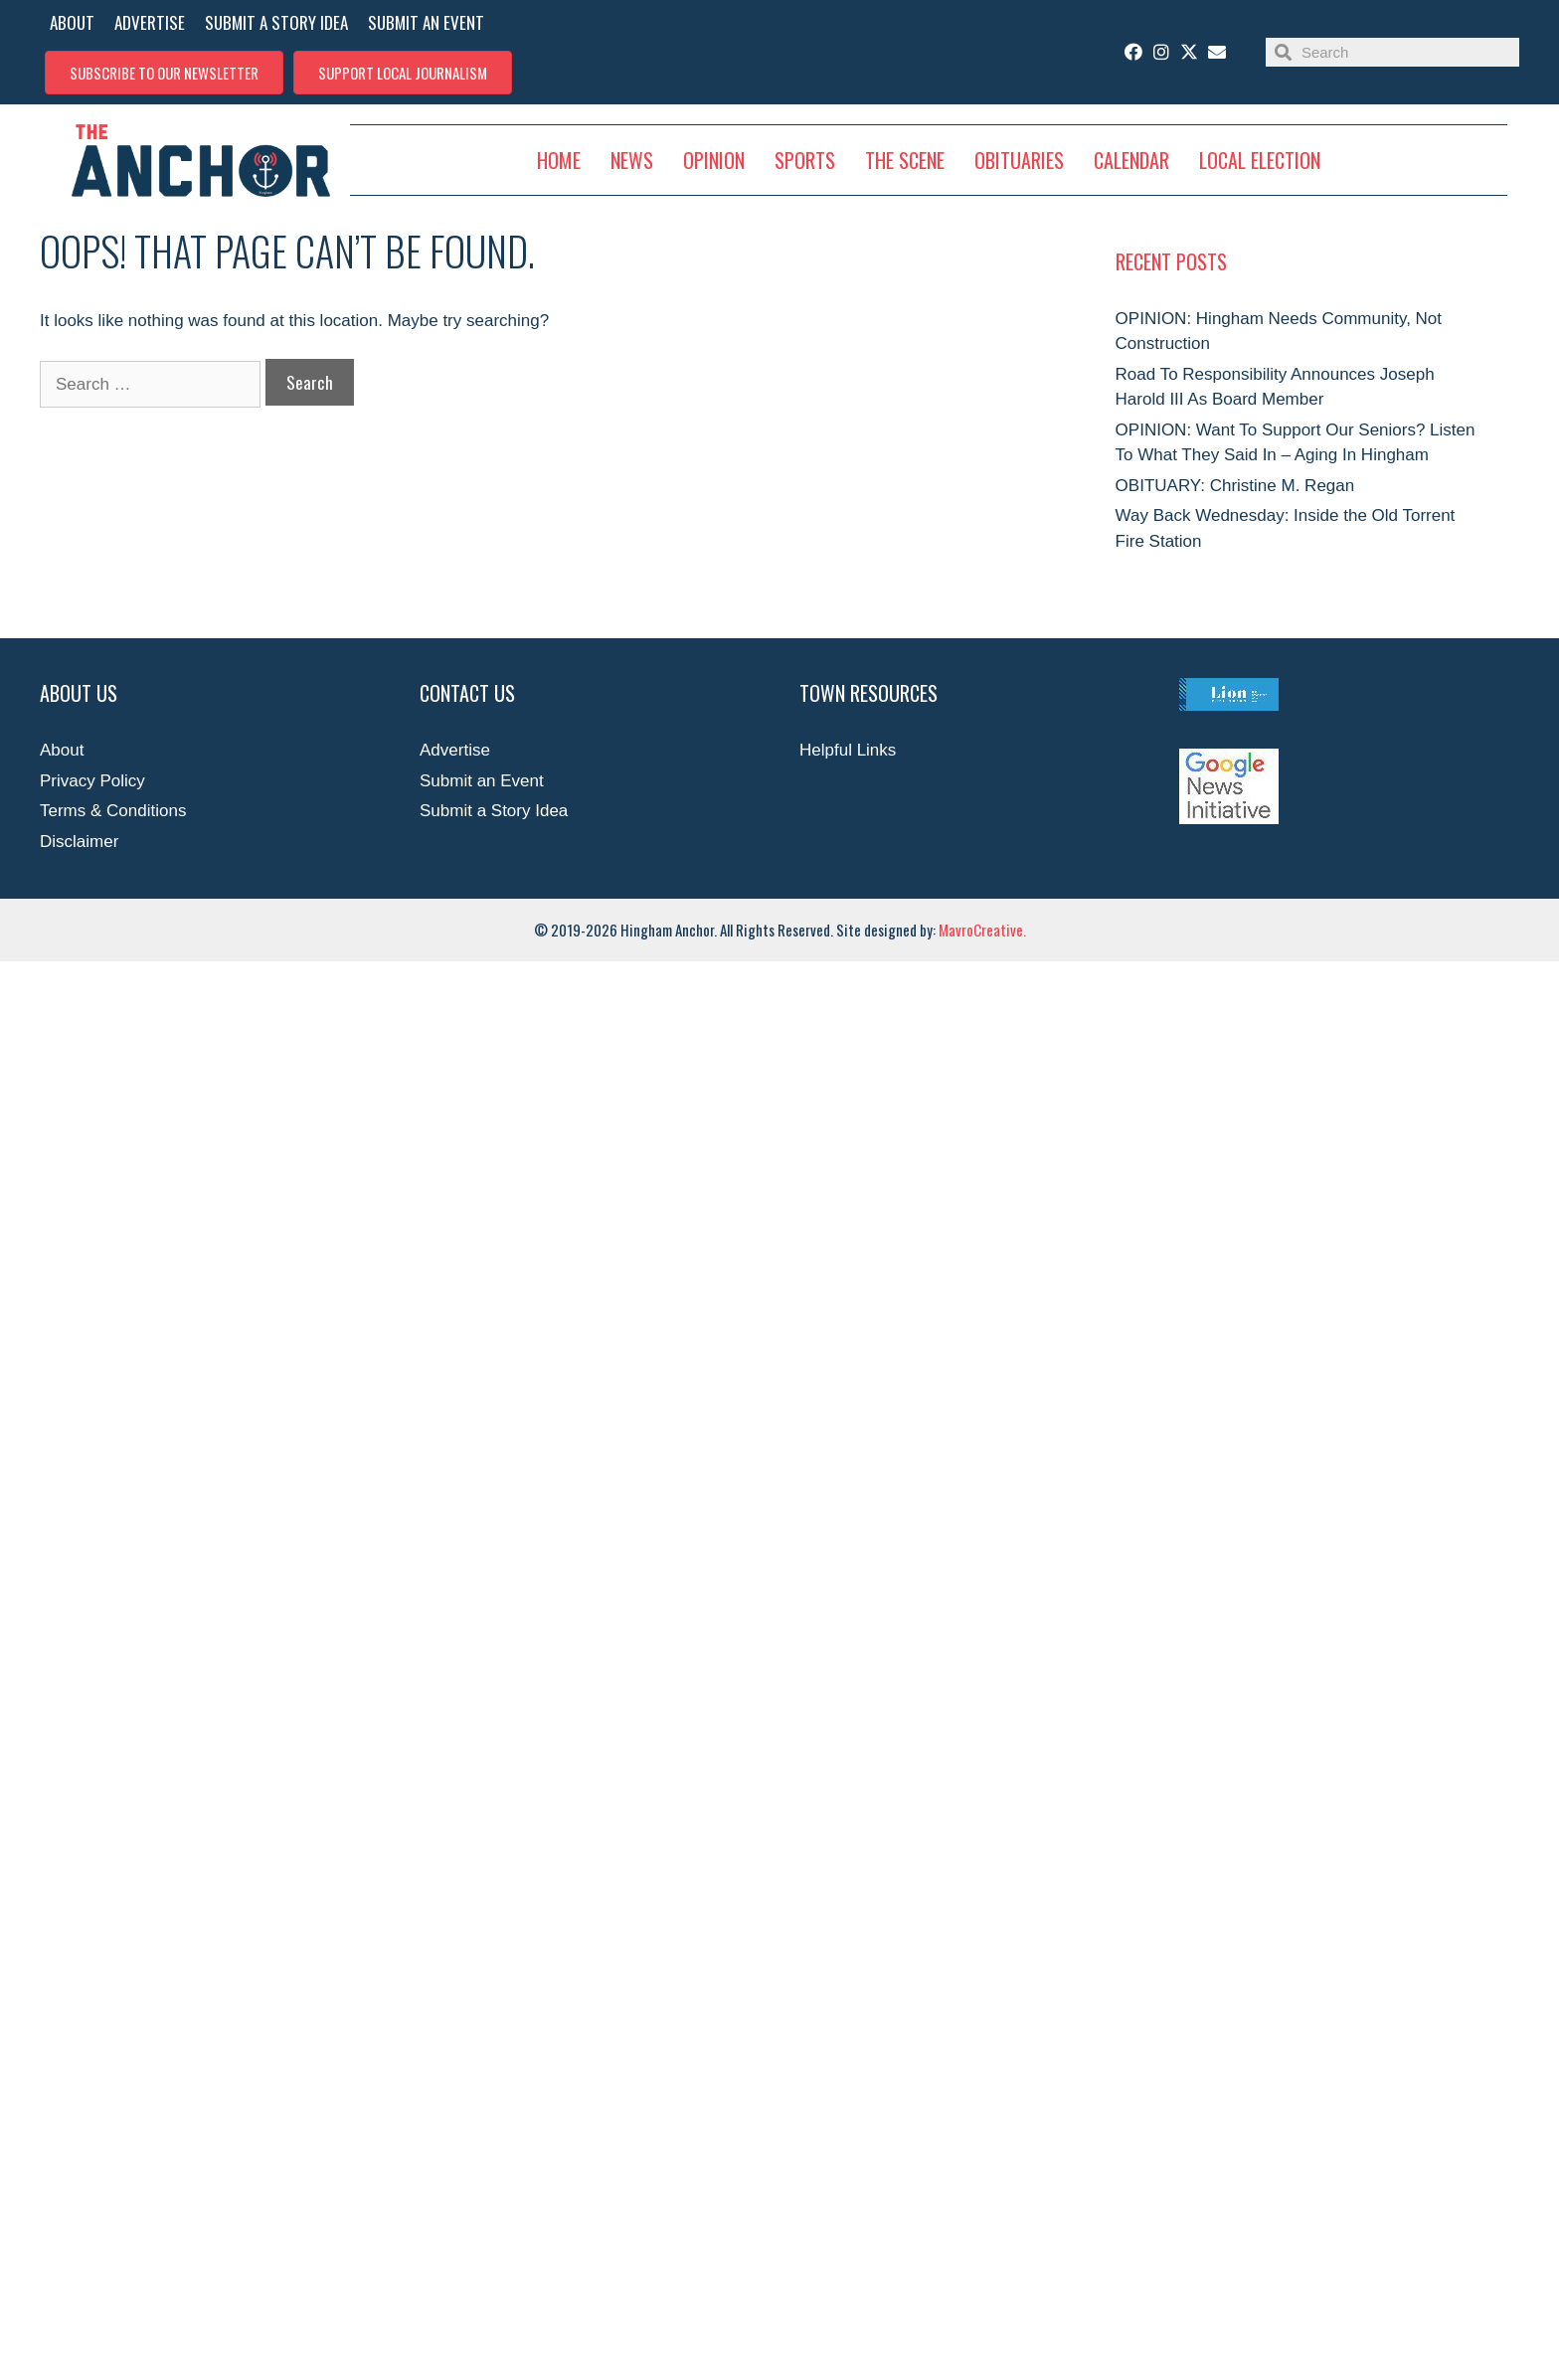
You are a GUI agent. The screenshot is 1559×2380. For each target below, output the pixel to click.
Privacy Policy (92, 780)
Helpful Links (847, 750)
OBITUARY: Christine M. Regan (1235, 485)
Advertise (455, 750)
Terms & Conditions (113, 810)
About (62, 750)
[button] (164, 72)
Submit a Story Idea (494, 810)
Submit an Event (482, 780)
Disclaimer (79, 841)
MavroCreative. (982, 929)
